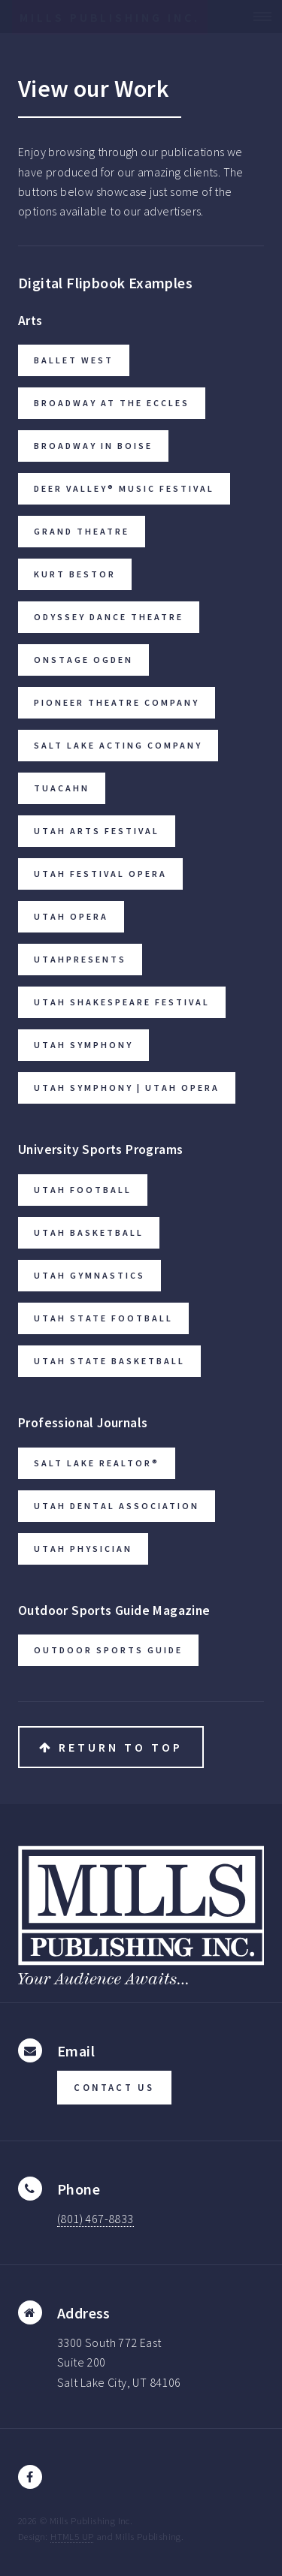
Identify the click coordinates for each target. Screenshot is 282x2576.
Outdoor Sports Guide (108, 1650)
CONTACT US (114, 2087)
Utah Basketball (89, 1232)
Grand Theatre (81, 531)
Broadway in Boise (93, 445)
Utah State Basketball (109, 1360)
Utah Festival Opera (100, 873)
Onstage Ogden (83, 659)
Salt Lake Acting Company (118, 745)
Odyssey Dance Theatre (108, 616)
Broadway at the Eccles (112, 402)
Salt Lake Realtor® (96, 1463)
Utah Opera (71, 916)
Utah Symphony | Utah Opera (127, 1087)
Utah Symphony (83, 1044)
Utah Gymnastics (89, 1275)
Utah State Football (103, 1318)
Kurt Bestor (75, 574)
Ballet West (74, 360)
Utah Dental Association (116, 1505)
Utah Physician (83, 1548)
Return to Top (111, 1747)
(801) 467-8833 (95, 2218)
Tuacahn (61, 788)
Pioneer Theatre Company (116, 702)
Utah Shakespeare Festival (122, 1002)
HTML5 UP (71, 2536)
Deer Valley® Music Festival (124, 488)
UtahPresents (80, 959)
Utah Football (83, 1189)
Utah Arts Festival (96, 830)
